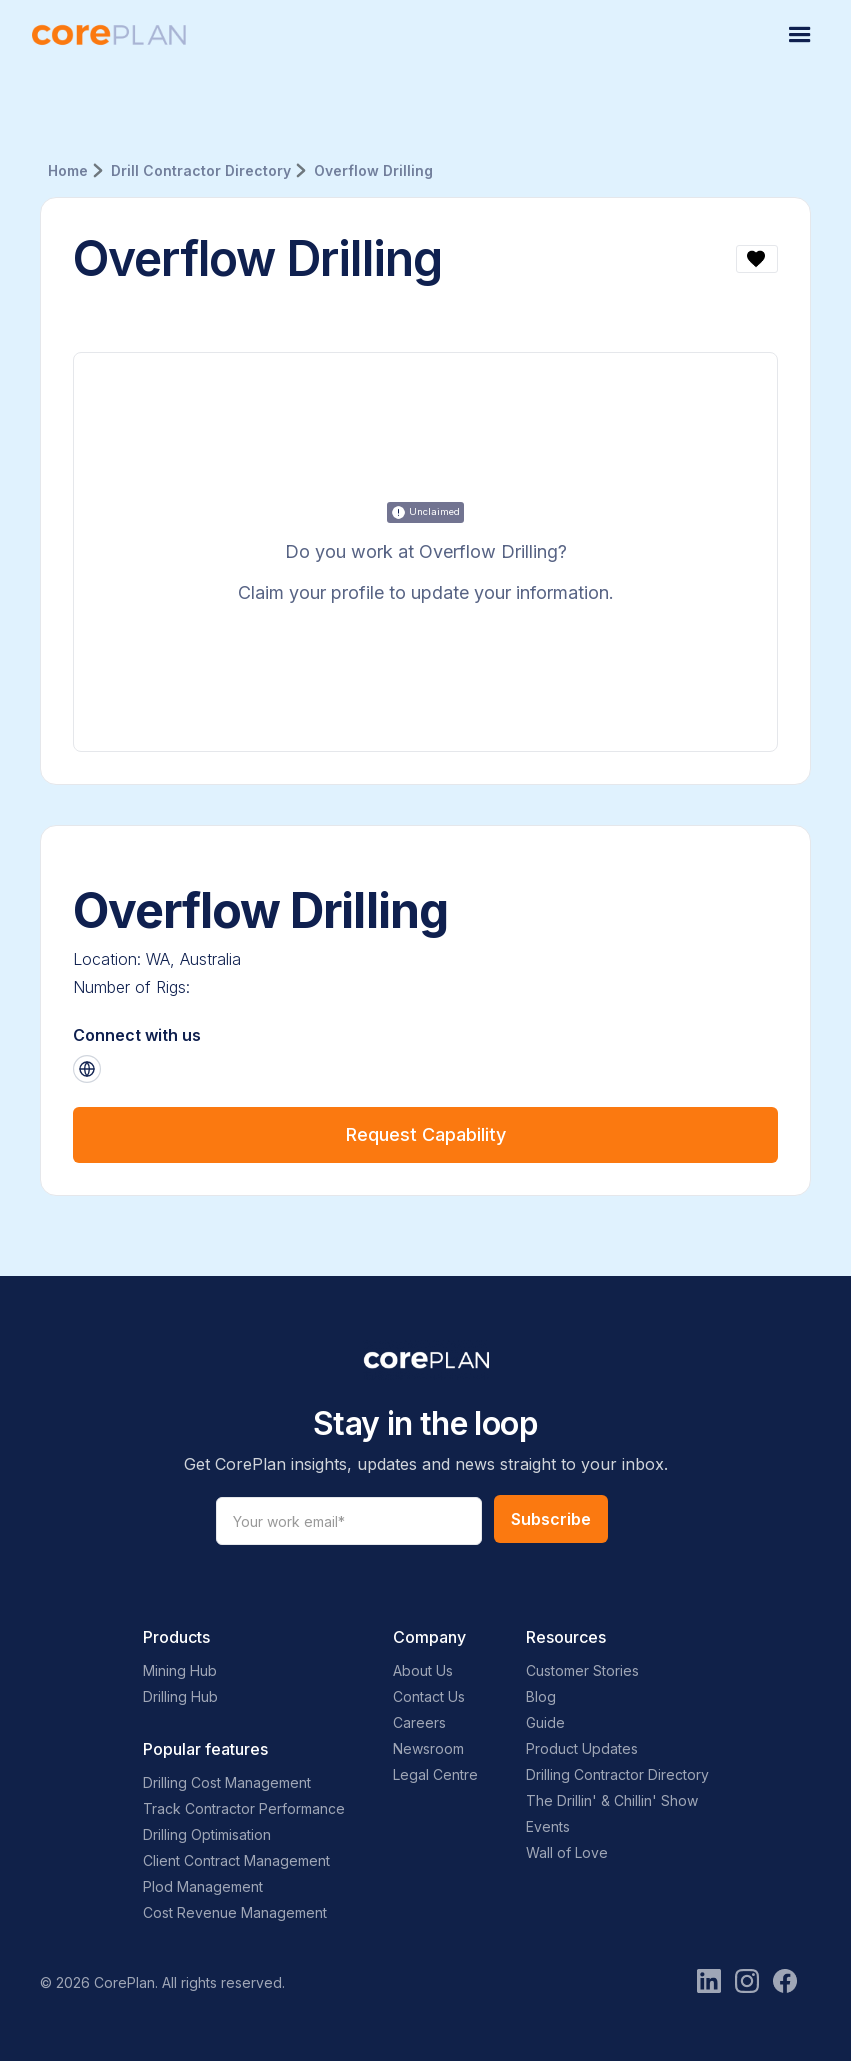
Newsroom (428, 1748)
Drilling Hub (180, 1696)
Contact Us (429, 1696)
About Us (423, 1670)
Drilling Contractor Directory (617, 1774)
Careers (419, 1722)
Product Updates (582, 1748)
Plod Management (203, 1886)
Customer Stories (582, 1670)
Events (548, 1826)
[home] (109, 35)
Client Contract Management (236, 1860)
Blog (541, 1696)
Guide (545, 1722)
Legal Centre (435, 1774)
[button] (800, 35)
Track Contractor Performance (244, 1808)
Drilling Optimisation (207, 1834)
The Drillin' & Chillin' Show (612, 1800)
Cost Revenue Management (235, 1912)
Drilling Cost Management (227, 1782)
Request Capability (426, 1134)
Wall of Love (567, 1852)
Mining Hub (180, 1670)
